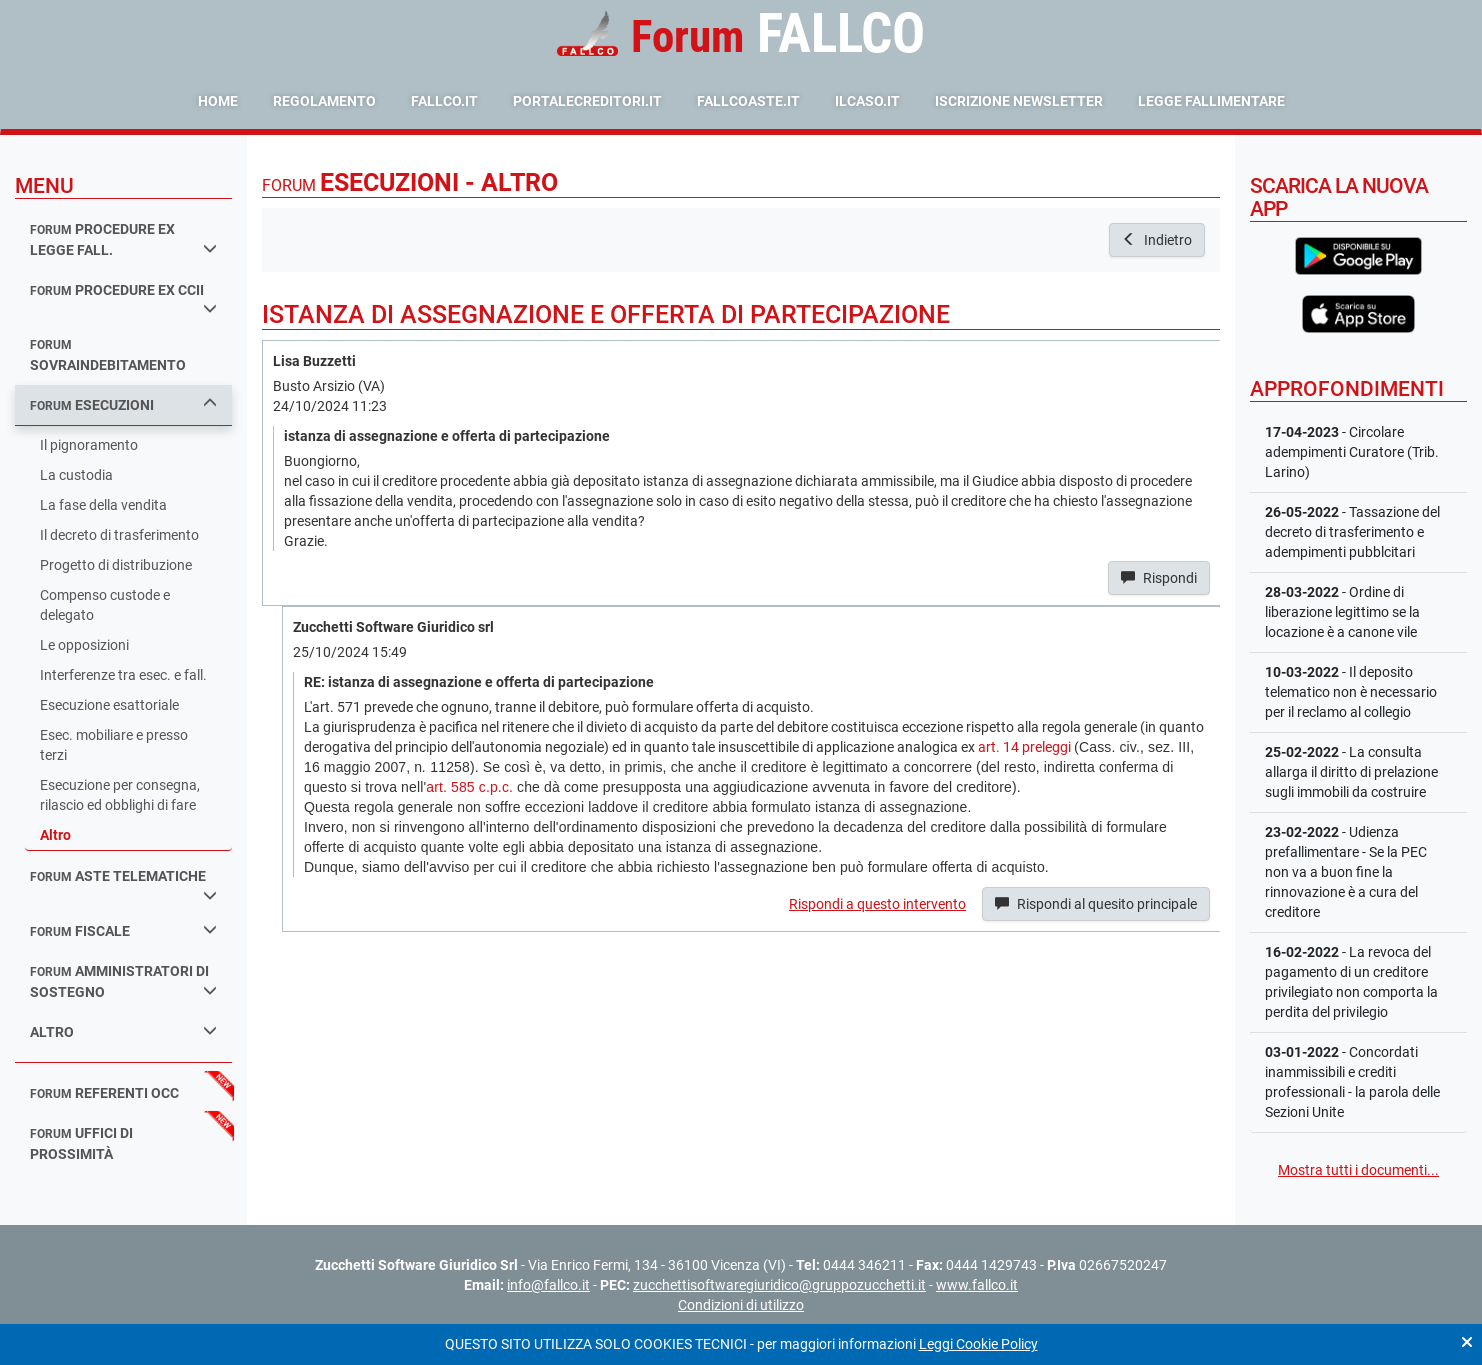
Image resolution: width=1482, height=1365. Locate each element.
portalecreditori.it (587, 101)
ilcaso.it (867, 101)
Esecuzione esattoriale (109, 705)
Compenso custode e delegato (105, 605)
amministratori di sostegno (123, 981)
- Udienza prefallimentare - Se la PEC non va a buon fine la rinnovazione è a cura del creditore (1346, 872)
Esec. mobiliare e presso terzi (114, 745)
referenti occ (104, 1093)
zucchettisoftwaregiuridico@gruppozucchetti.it (779, 1285)
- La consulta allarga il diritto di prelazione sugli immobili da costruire (1351, 772)
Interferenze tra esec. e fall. (123, 675)
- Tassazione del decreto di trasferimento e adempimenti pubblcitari (1352, 532)
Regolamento (324, 101)
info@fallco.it (548, 1285)
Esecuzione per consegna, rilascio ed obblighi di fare (120, 795)
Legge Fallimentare (1211, 101)
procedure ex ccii (123, 299)
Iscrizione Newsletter (1019, 101)
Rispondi (1159, 578)
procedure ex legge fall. (123, 239)
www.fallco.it (977, 1285)
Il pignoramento (89, 445)
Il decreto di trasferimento (119, 535)
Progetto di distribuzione (116, 565)
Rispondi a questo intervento (877, 904)
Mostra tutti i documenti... (1358, 1170)
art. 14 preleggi (1024, 747)
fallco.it (444, 101)
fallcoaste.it (748, 101)
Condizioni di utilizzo (741, 1305)
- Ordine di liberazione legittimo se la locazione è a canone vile (1342, 612)
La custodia (76, 475)
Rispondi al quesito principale (1096, 904)
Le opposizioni (84, 645)
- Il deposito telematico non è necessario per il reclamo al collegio (1351, 692)
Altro (55, 835)
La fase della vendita (103, 505)
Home (218, 101)
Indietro (1157, 240)
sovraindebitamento (108, 355)
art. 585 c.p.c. (469, 787)
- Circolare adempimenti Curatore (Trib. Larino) (1352, 452)
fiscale (123, 930)
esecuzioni (123, 404)
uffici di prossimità (81, 1143)
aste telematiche (123, 885)
